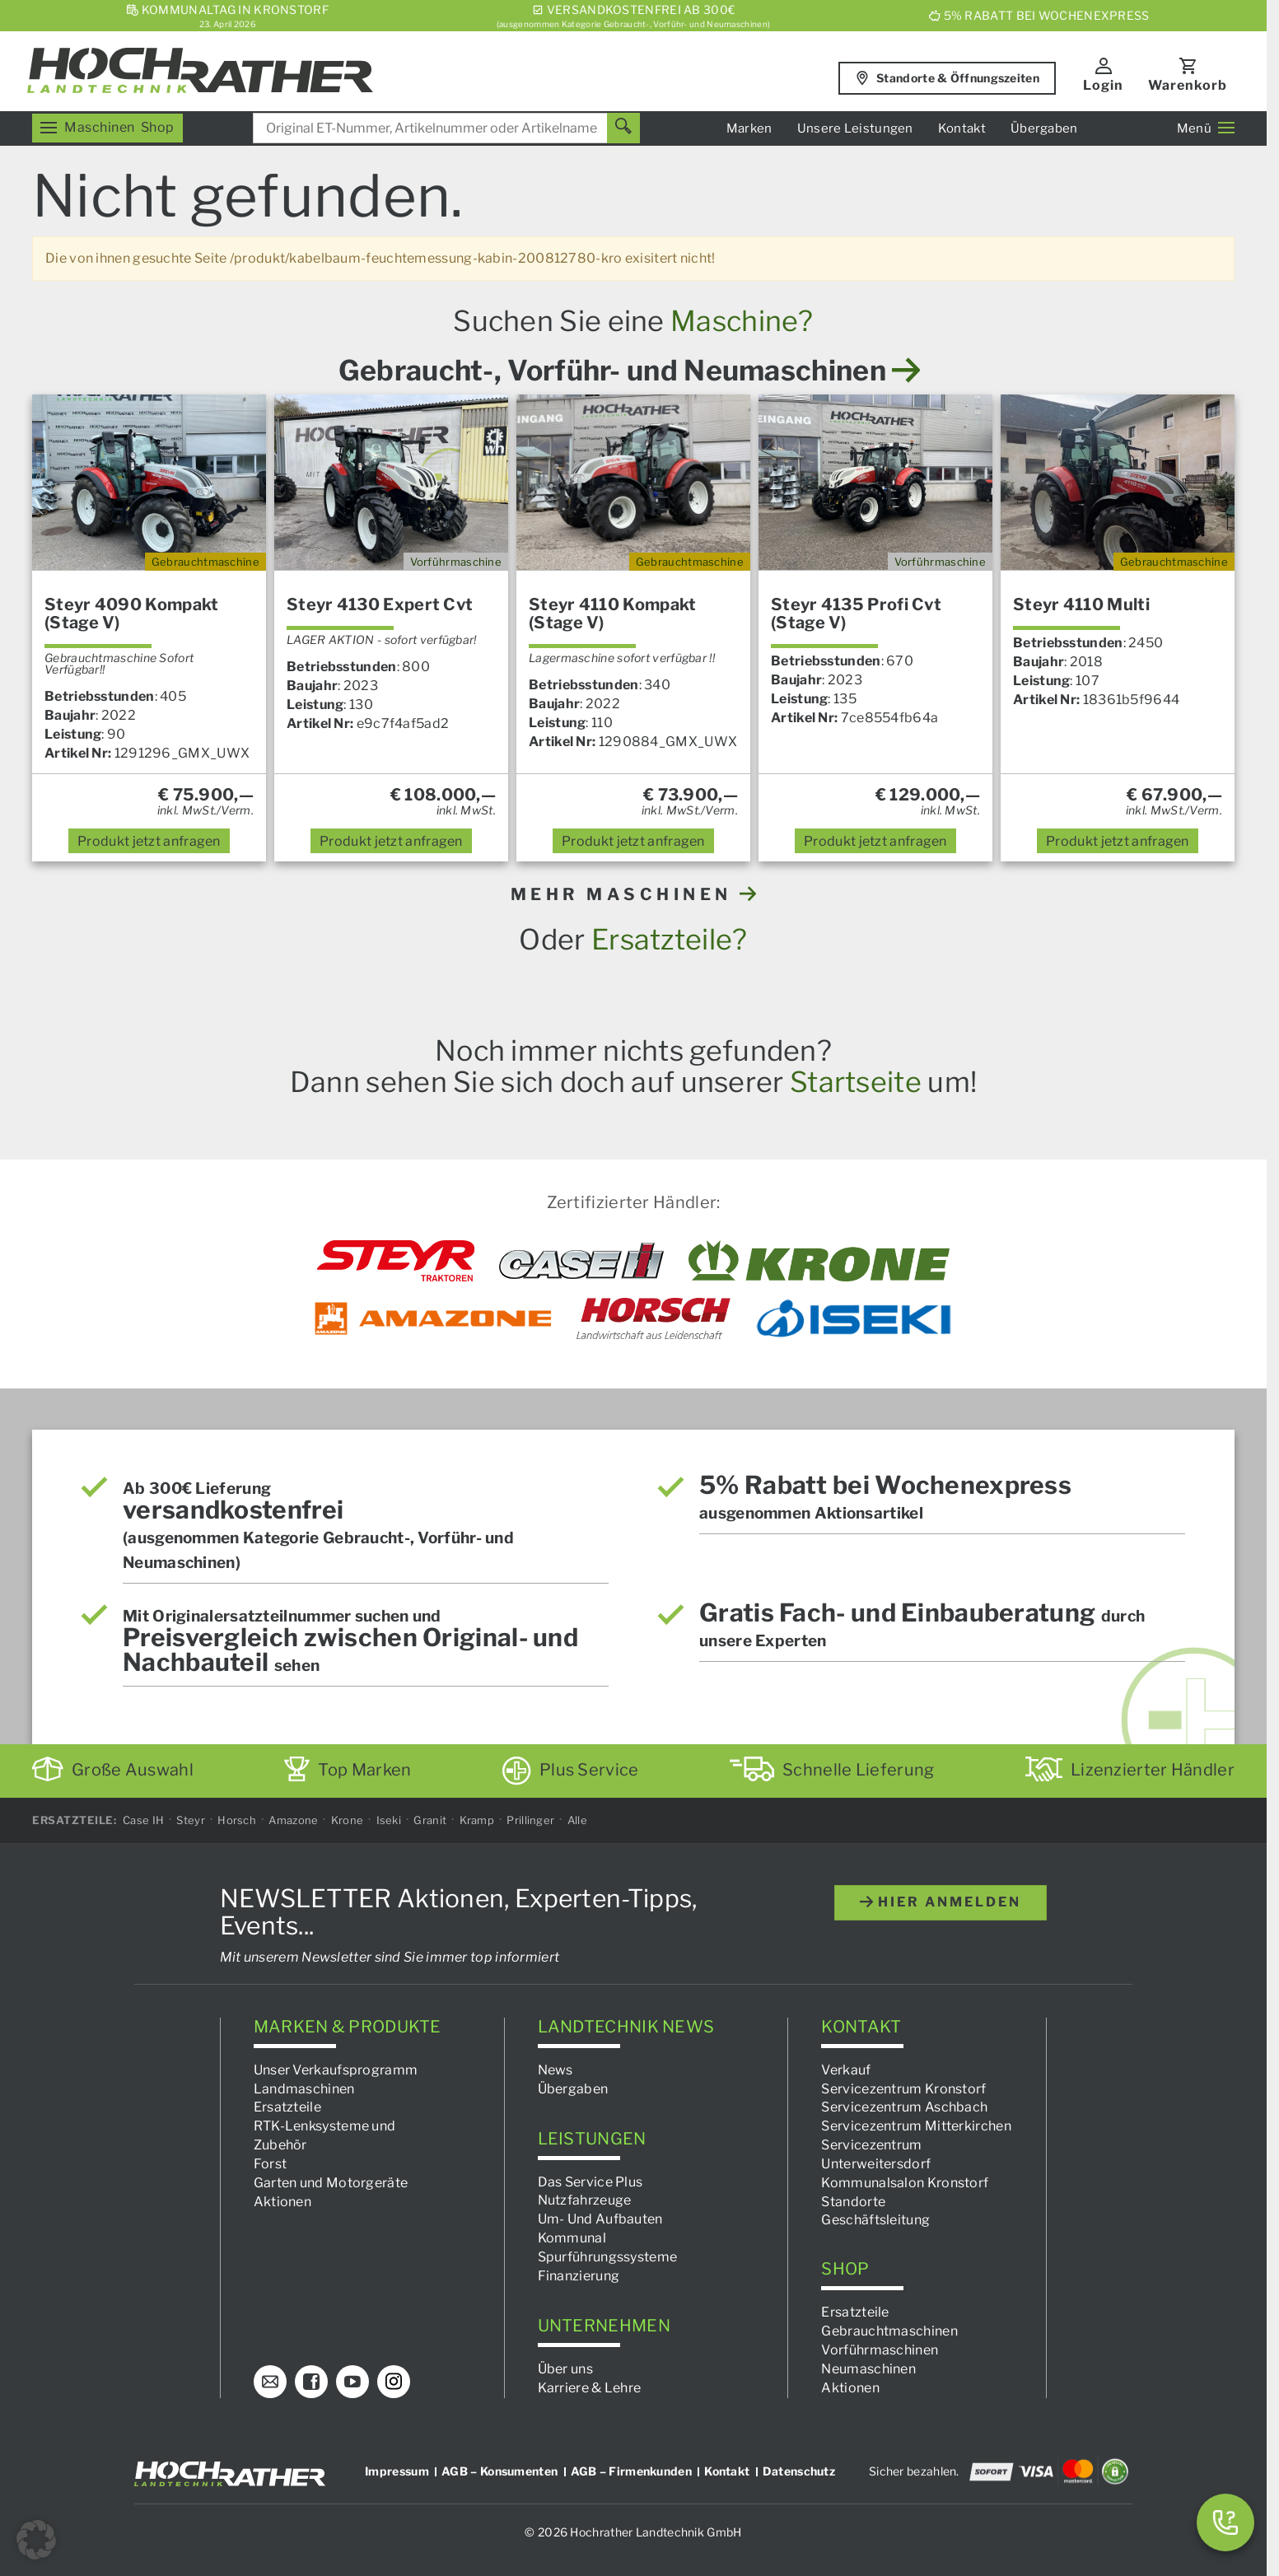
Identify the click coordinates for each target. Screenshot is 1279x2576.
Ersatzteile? (669, 939)
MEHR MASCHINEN (634, 894)
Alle (577, 1820)
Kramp (477, 1820)
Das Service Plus (590, 2181)
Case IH (143, 1820)
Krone (347, 1820)
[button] (36, 2540)
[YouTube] (352, 2380)
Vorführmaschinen (879, 2350)
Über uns (565, 2369)
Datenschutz (799, 2470)
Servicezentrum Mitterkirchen (916, 2126)
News (555, 2069)
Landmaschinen (304, 2088)
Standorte (853, 2201)
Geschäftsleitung (875, 2220)
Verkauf (846, 2069)
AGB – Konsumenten (499, 2470)
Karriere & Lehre (590, 2387)
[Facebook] (311, 2380)
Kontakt (962, 128)
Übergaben (1044, 128)
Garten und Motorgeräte (331, 2182)
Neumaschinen (868, 2369)
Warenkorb (1187, 85)
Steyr (190, 1820)
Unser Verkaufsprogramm (336, 2069)
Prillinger (530, 1820)
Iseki (389, 1820)
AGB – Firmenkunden (631, 2470)
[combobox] (446, 128)
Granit (429, 1820)
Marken (749, 128)
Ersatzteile (287, 2107)
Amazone (293, 1820)
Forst (270, 2164)
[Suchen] (623, 128)
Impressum (397, 2470)
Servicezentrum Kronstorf (903, 2088)
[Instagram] (393, 2380)
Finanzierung (579, 2276)
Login (1103, 85)
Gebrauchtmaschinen (889, 2331)
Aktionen (282, 2201)
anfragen (149, 841)
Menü (1206, 128)
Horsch (236, 1820)
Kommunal (572, 2238)
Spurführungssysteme (608, 2257)
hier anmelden (940, 1902)
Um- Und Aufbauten (600, 2219)
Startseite (856, 1082)
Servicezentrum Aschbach (904, 2107)
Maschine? (742, 321)
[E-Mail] (270, 2380)
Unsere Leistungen (855, 128)
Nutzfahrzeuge (585, 2200)
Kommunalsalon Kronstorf (904, 2182)
